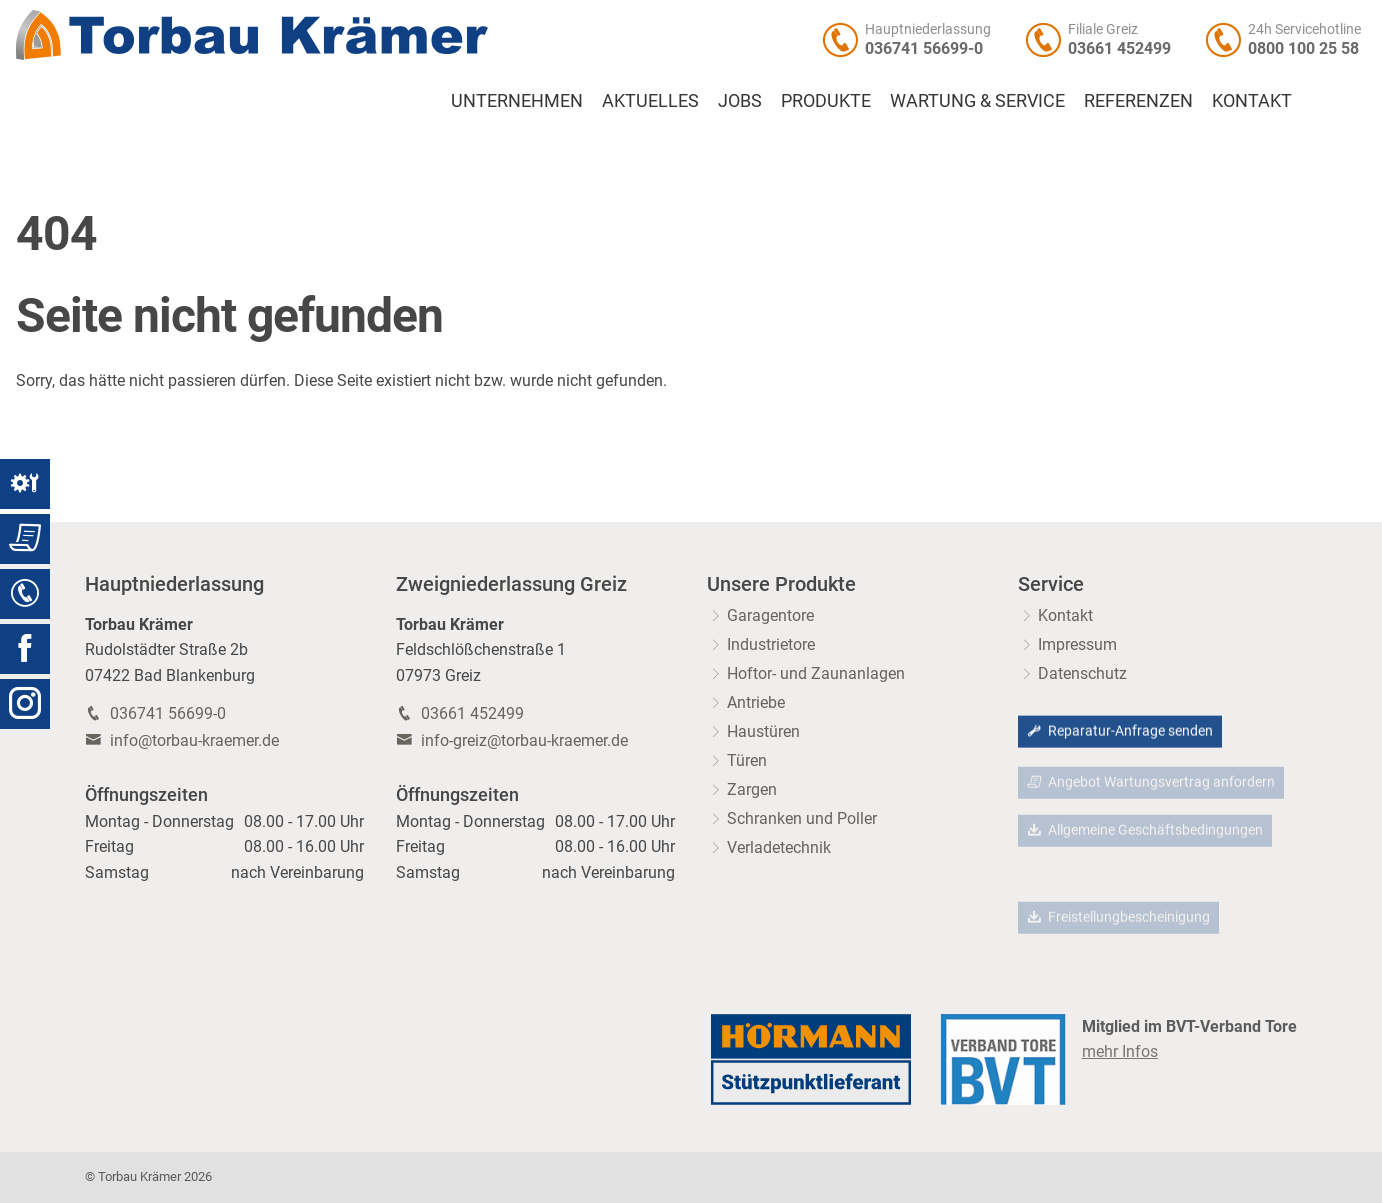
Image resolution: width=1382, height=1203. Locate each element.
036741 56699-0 (924, 48)
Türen (747, 760)
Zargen (752, 789)
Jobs (740, 101)
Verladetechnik (779, 847)
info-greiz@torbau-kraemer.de (524, 740)
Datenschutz (1082, 673)
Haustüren (763, 731)
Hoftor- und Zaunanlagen (816, 673)
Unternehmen (517, 101)
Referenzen (1138, 101)
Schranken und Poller (802, 818)
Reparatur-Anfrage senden (1120, 732)
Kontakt (1252, 101)
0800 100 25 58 (1303, 48)
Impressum (1077, 644)
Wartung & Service (977, 101)
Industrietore (771, 644)
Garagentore (770, 615)
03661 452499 (1119, 48)
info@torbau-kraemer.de (194, 740)
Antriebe (756, 702)
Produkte (826, 101)
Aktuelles (650, 101)
